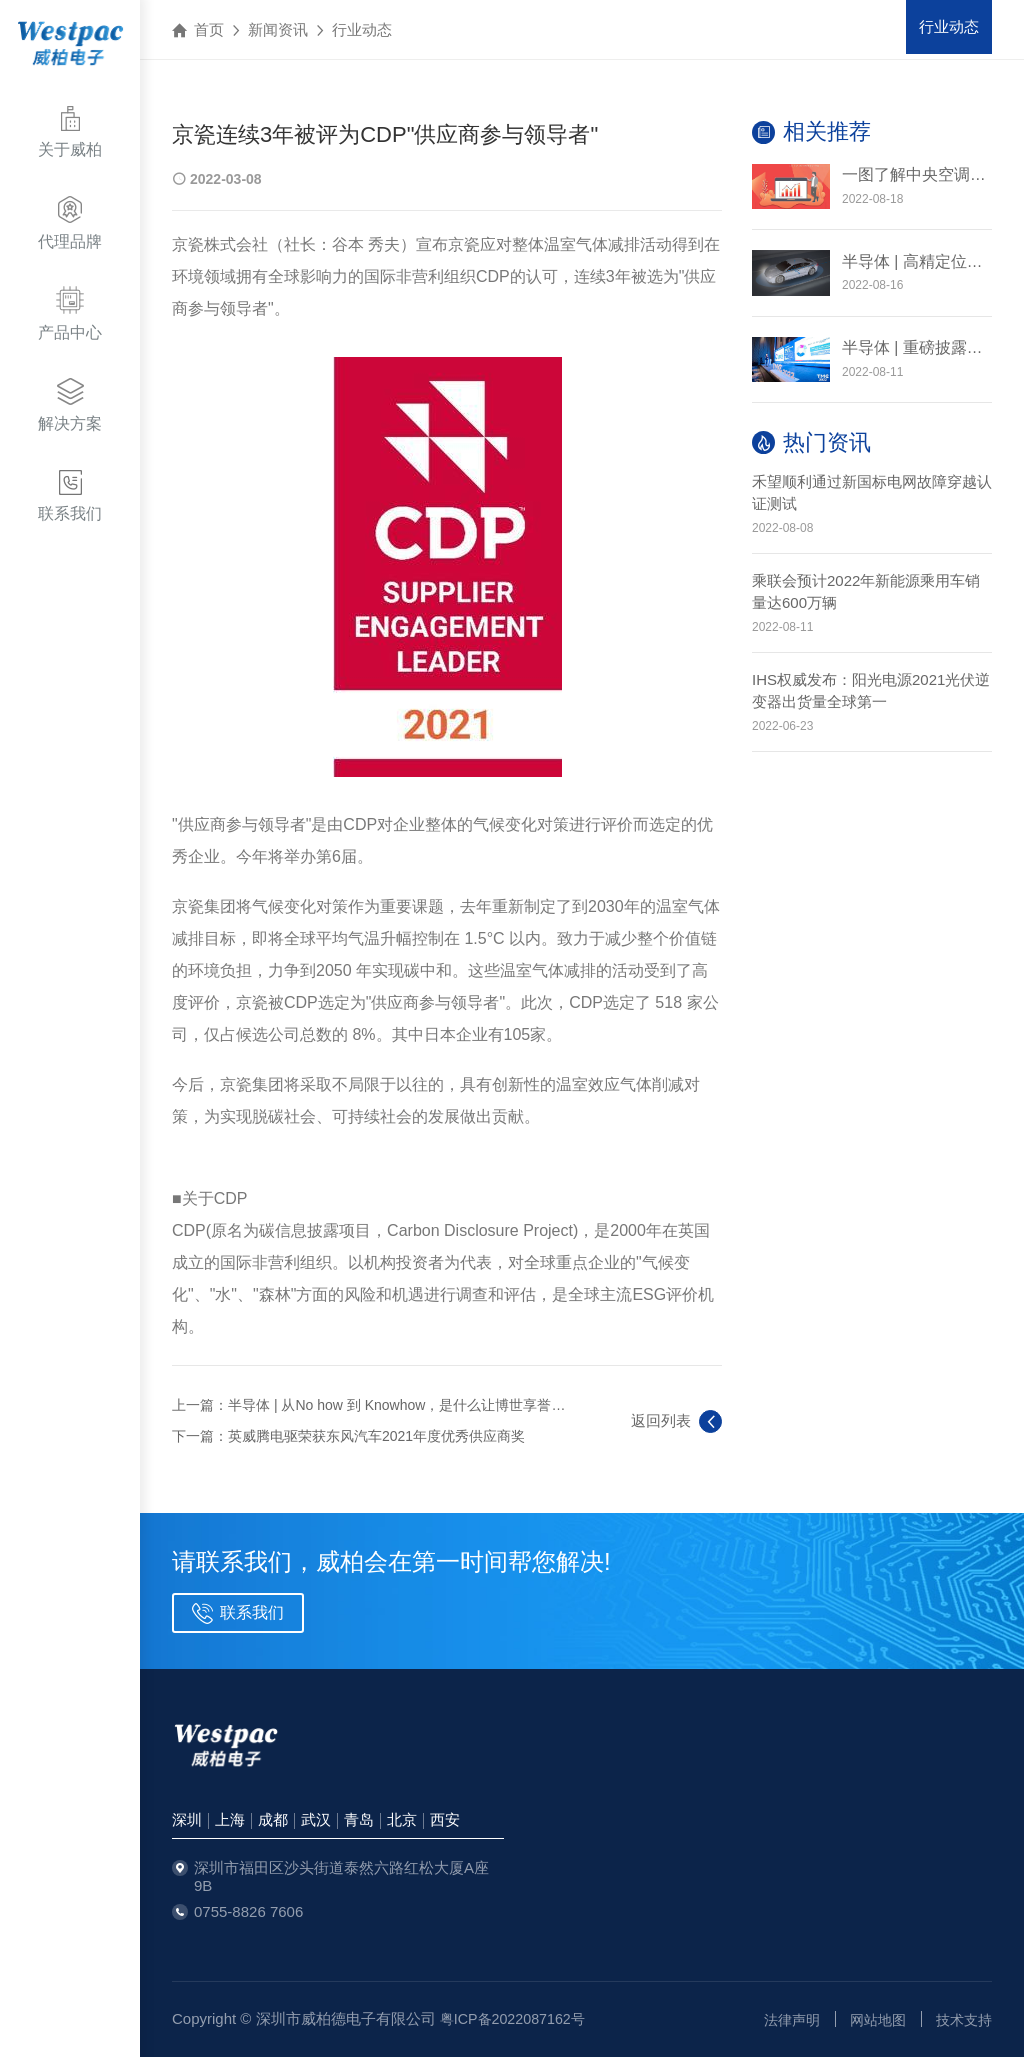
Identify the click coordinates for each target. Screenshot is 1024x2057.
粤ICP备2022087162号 (516, 2018)
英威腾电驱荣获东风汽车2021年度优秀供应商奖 (376, 1436)
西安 (445, 1819)
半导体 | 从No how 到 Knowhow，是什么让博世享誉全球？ (410, 1405)
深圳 (187, 1819)
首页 (209, 29)
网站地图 (872, 2019)
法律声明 (782, 2019)
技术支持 (962, 2019)
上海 (230, 1819)
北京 (402, 1819)
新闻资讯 (278, 29)
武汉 (316, 1819)
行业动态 (362, 29)
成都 (273, 1819)
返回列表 (676, 1421)
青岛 (359, 1819)
